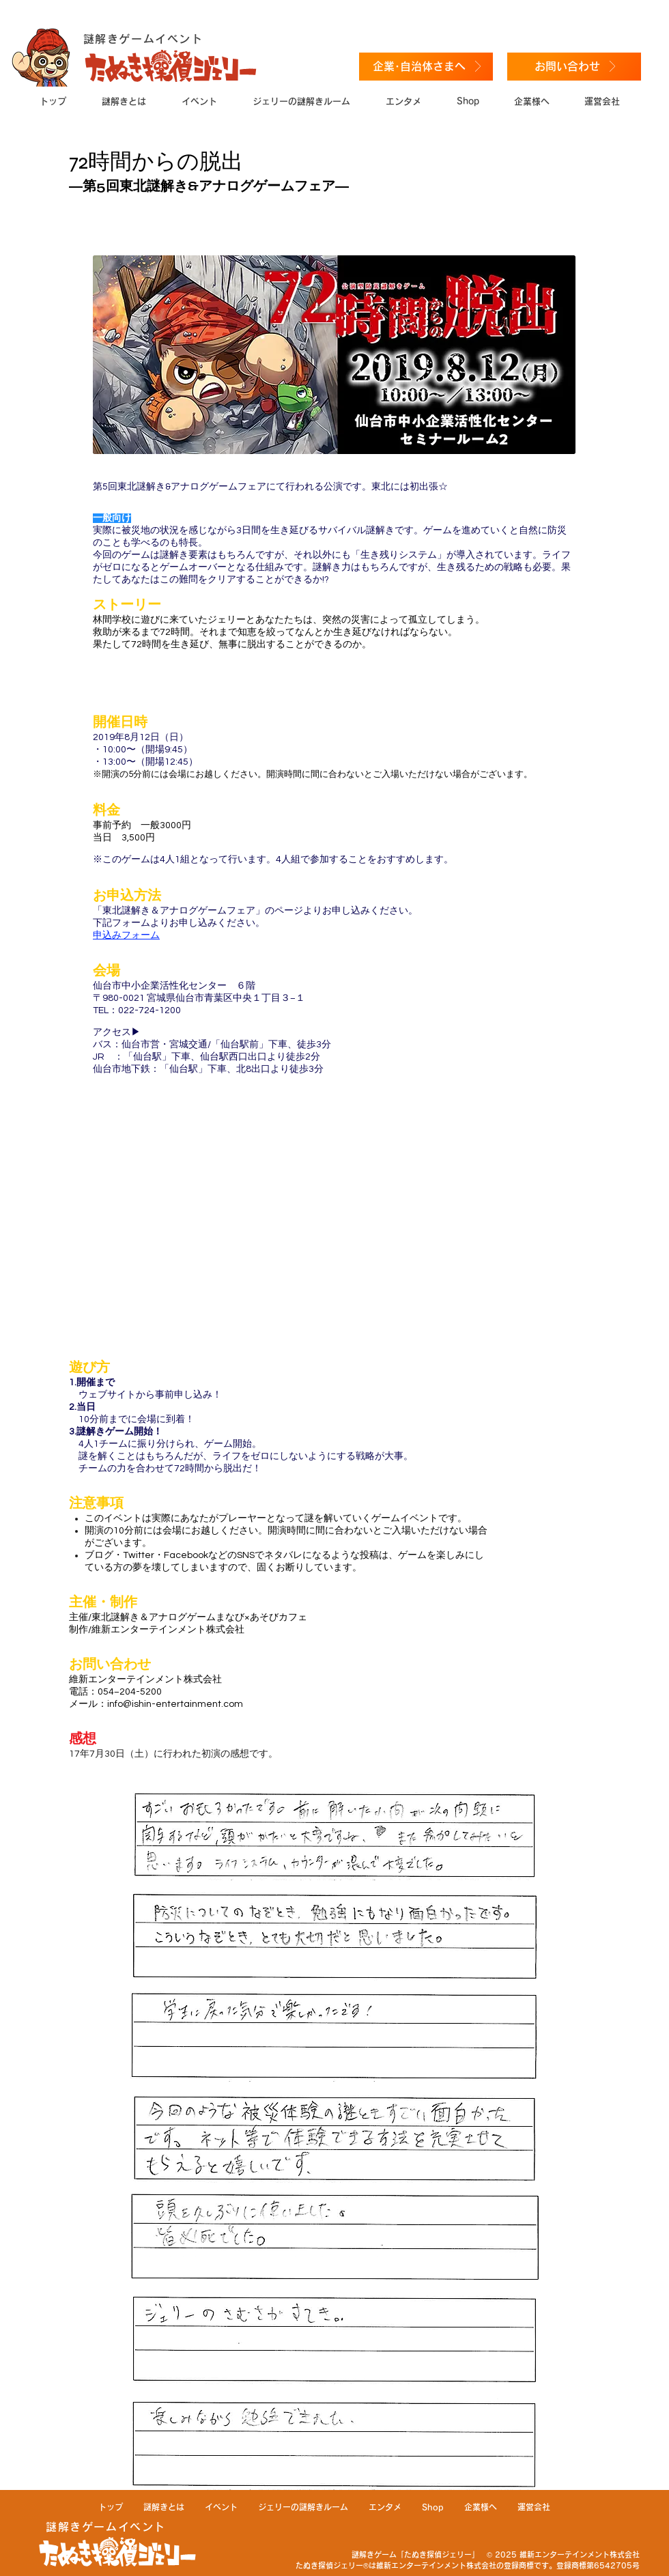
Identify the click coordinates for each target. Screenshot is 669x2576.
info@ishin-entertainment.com (175, 1704)
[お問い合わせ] (574, 67)
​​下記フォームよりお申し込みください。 (179, 923)
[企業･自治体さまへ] (426, 67)
